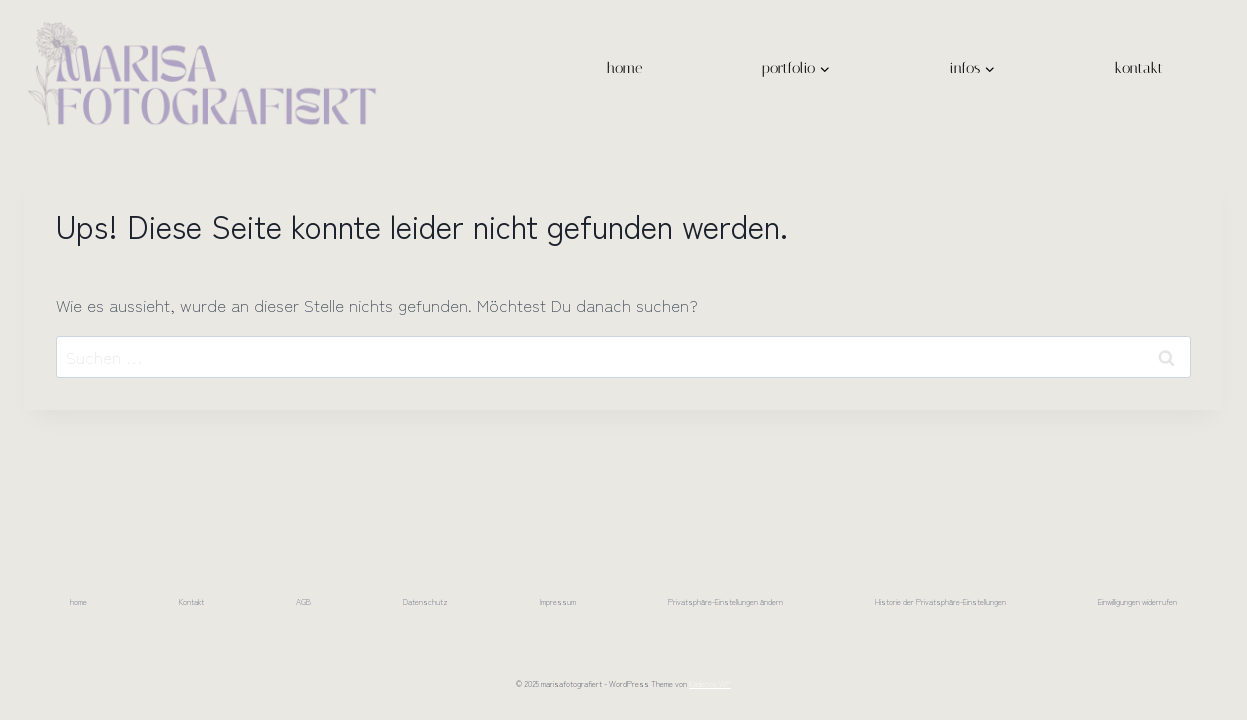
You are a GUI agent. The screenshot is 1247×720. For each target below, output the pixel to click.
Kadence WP (710, 683)
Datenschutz (425, 601)
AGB (303, 601)
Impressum (558, 601)
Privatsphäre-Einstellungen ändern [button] (725, 601)
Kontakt (191, 601)
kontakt (1139, 68)
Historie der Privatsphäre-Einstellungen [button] (940, 601)
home (624, 68)
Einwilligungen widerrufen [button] (1137, 601)
